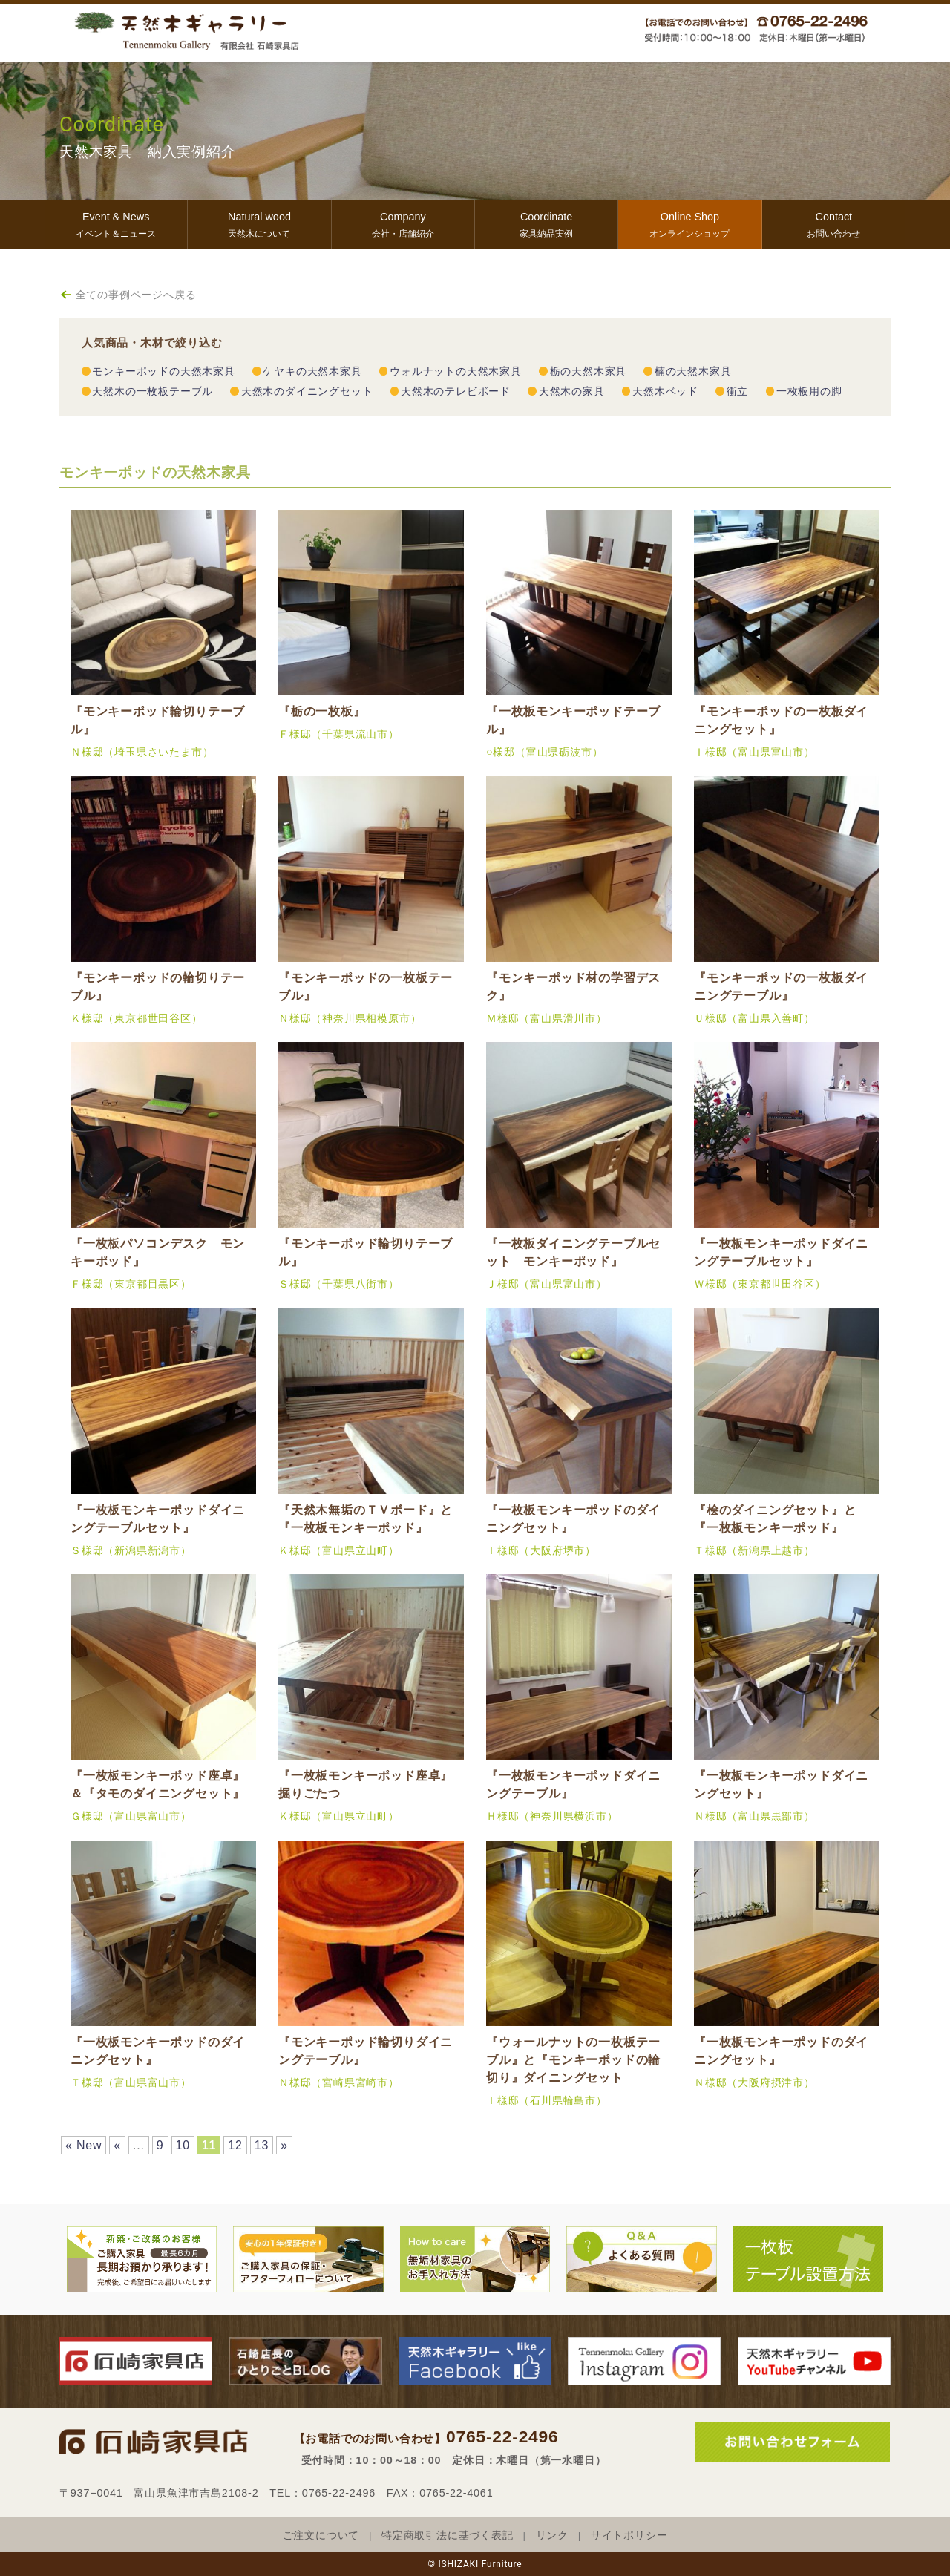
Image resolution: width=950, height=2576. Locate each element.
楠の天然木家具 (693, 371)
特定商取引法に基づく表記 (447, 2535)
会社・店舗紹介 (403, 223)
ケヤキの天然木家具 (312, 371)
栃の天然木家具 (588, 371)
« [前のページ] (117, 2145)
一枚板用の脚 (809, 391)
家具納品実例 (546, 223)
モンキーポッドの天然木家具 (163, 371)
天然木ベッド (665, 391)
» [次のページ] (284, 2145)
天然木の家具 (572, 391)
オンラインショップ (689, 223)
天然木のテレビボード (456, 391)
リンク (552, 2535)
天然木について (259, 223)
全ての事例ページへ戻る (136, 295)
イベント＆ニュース (115, 223)
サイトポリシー (629, 2535)
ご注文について (321, 2535)
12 (235, 2145)
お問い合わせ (834, 223)
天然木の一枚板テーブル (152, 391)
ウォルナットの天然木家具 (456, 371)
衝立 (738, 391)
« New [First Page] (83, 2145)
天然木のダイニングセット (307, 391)
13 (262, 2145)
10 (183, 2145)
